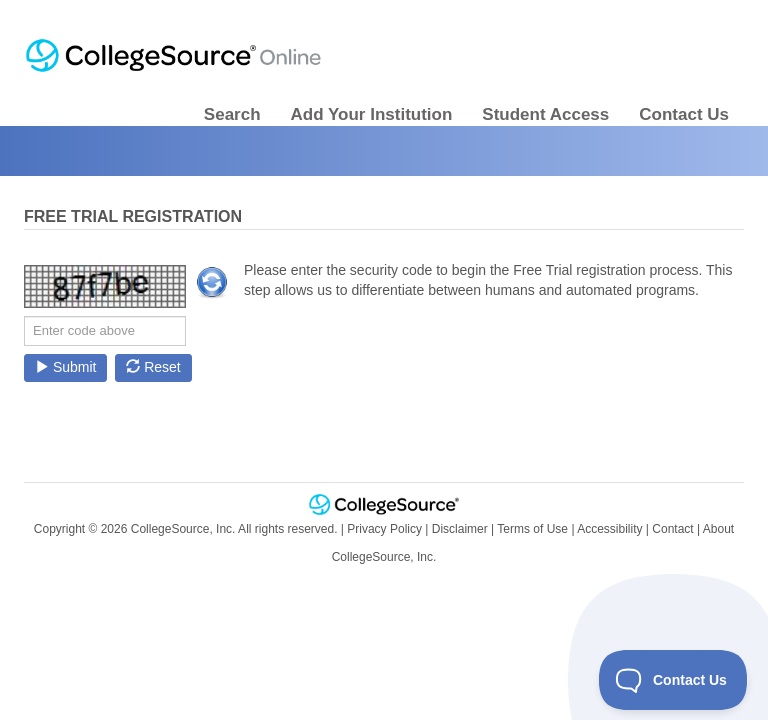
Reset (153, 367)
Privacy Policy (384, 529)
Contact (672, 529)
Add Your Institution (372, 114)
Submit (65, 367)
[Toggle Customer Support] (673, 680)
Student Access (545, 114)
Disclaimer (460, 529)
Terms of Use (532, 529)
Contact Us (684, 114)
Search (232, 114)
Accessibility (609, 529)
